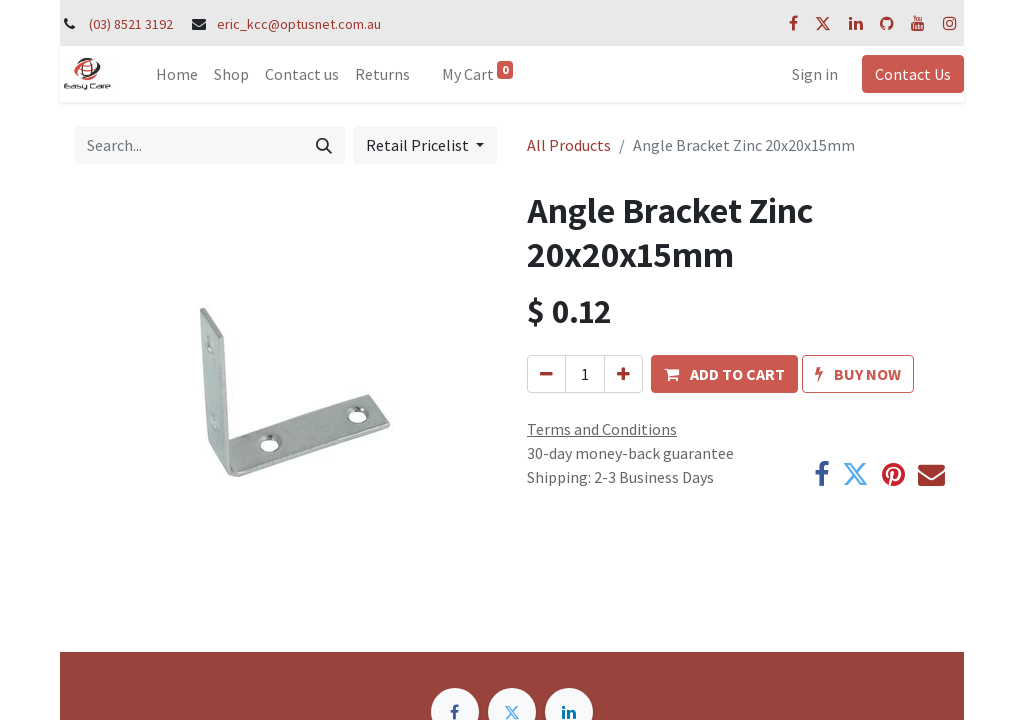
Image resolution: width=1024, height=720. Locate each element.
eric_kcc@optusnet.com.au (299, 24)
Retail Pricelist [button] (419, 145)
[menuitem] (177, 74)
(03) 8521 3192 (131, 24)
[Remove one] (546, 374)
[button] (724, 374)
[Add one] (623, 374)
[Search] (324, 145)
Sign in (815, 74)
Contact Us (913, 74)
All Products (569, 145)
